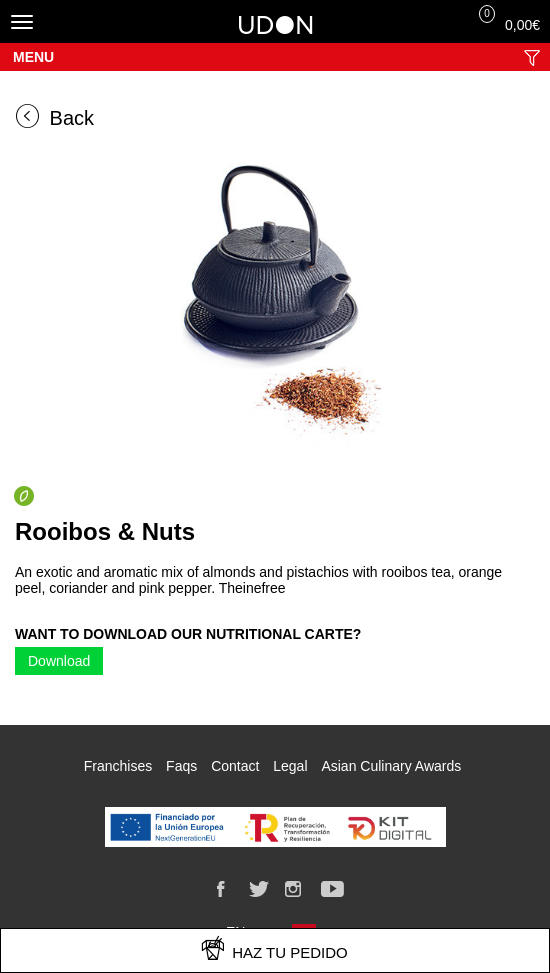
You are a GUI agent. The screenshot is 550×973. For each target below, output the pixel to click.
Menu (33, 57)
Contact (235, 766)
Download (59, 661)
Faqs (181, 766)
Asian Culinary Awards (391, 766)
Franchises (118, 766)
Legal (290, 766)
